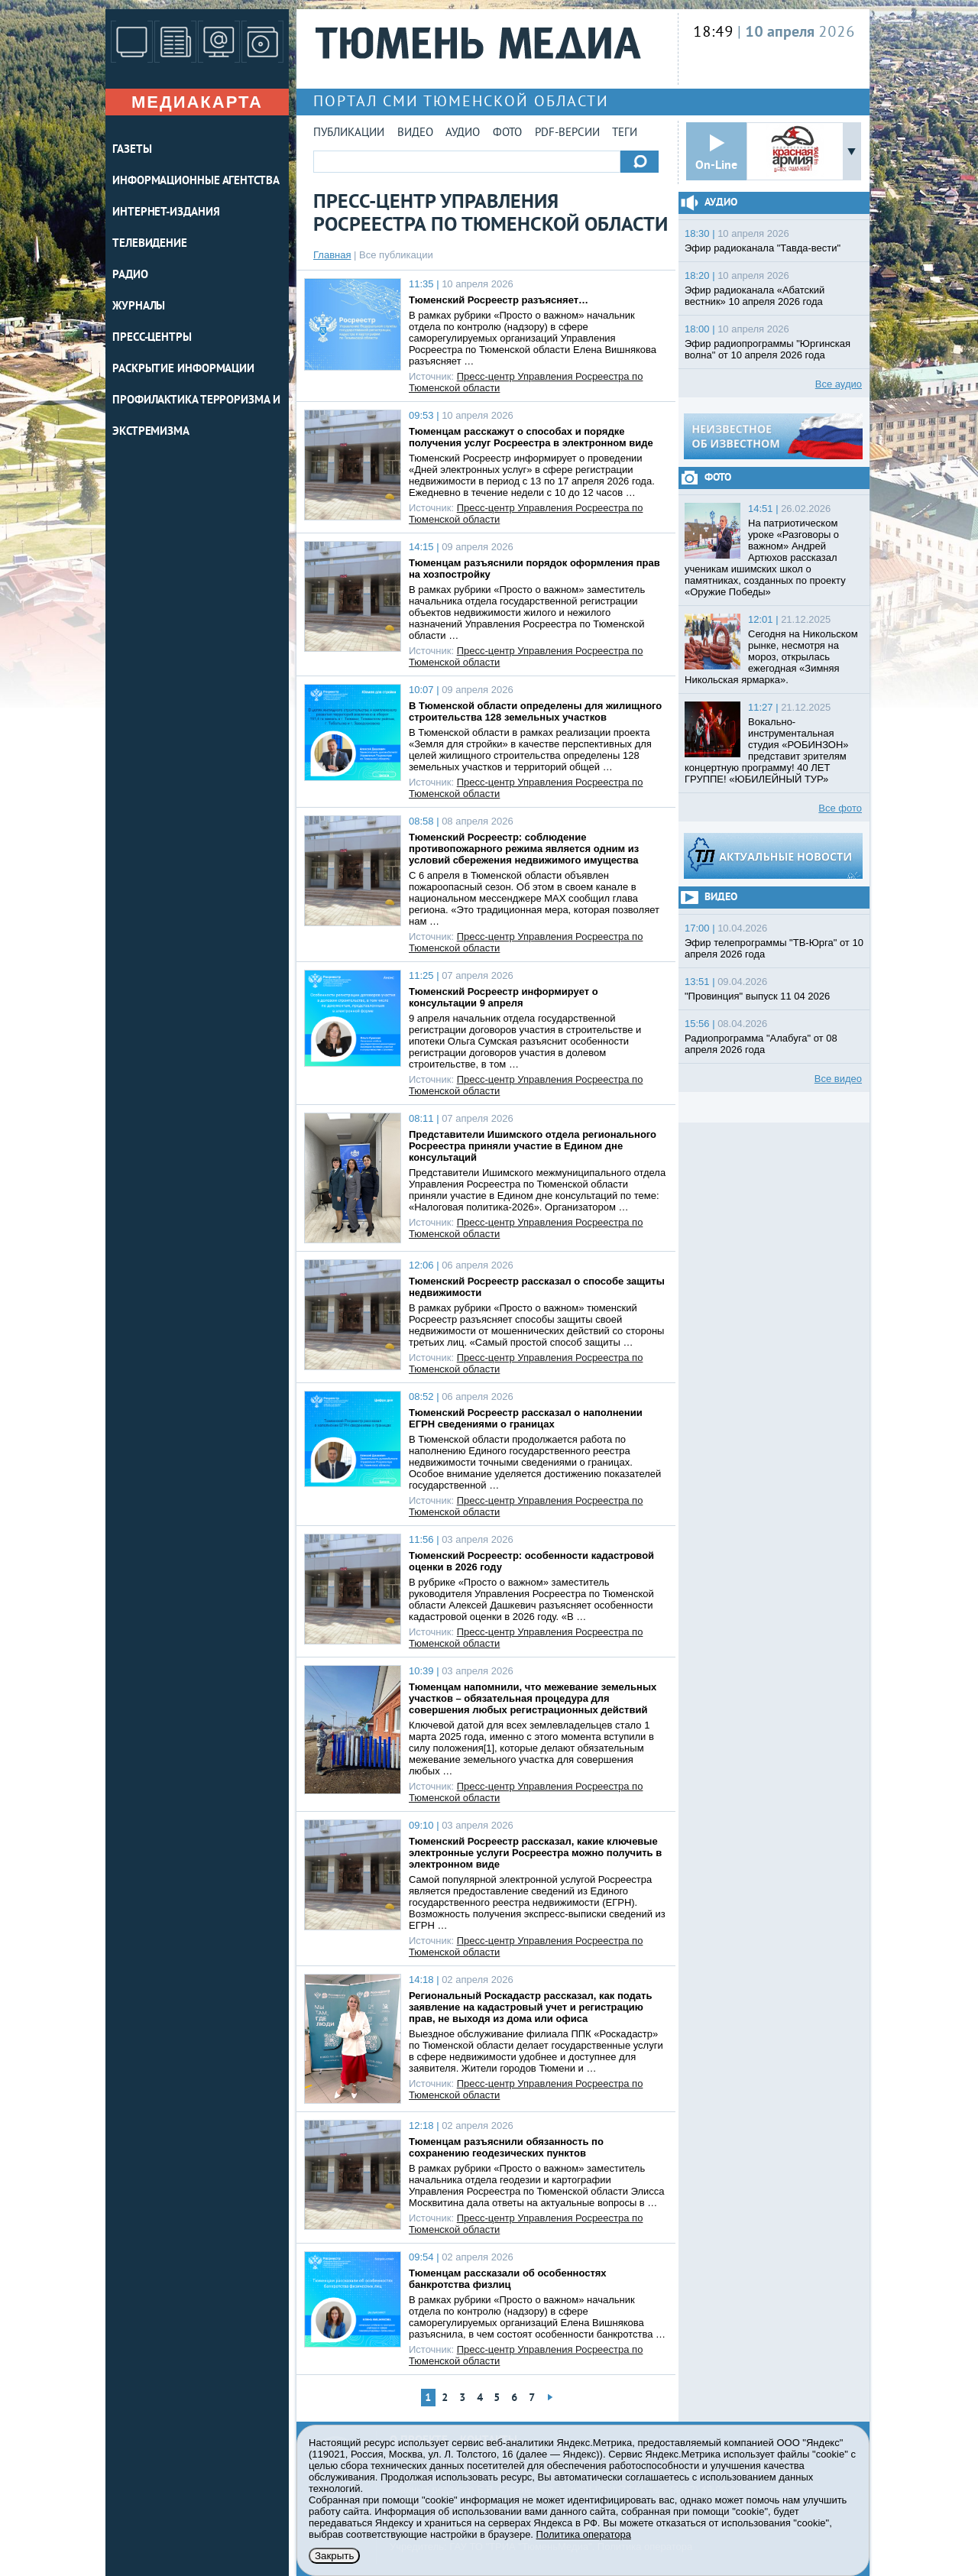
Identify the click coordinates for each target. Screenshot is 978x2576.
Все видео (838, 1078)
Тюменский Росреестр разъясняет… (498, 300)
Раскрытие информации (183, 369)
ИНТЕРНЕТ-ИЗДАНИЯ (165, 213)
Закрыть (334, 2555)
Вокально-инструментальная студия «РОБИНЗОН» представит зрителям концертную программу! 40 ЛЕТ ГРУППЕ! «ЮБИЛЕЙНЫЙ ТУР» (767, 750)
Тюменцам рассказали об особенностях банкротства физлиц (508, 2278)
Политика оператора (583, 2534)
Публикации (348, 133)
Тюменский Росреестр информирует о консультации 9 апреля (503, 997)
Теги (624, 133)
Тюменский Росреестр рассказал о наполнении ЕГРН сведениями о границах (526, 1418)
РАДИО (130, 275)
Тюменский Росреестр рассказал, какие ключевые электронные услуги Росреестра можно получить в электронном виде (535, 1853)
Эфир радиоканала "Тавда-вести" (762, 248)
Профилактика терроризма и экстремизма (196, 416)
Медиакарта (197, 102)
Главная (332, 255)
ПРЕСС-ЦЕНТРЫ (152, 338)
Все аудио (838, 384)
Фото (507, 133)
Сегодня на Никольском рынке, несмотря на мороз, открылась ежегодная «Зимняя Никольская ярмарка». (771, 656)
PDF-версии (567, 133)
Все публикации (396, 255)
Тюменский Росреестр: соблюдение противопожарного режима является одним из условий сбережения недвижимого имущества (524, 848)
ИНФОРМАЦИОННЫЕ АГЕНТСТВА (196, 181)
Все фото (840, 808)
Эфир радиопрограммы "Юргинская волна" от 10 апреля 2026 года (767, 349)
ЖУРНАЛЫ (138, 307)
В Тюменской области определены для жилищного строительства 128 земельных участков (535, 711)
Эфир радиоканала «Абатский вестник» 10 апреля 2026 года (754, 295)
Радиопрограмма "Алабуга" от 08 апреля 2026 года (761, 1043)
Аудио (462, 133)
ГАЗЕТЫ (131, 150)
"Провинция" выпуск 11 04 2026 (757, 996)
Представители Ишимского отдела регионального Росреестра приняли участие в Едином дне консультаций (532, 1146)
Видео (415, 133)
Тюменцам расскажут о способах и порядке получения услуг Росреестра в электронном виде (531, 437)
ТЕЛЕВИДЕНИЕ (149, 244)
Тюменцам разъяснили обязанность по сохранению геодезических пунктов (506, 2147)
